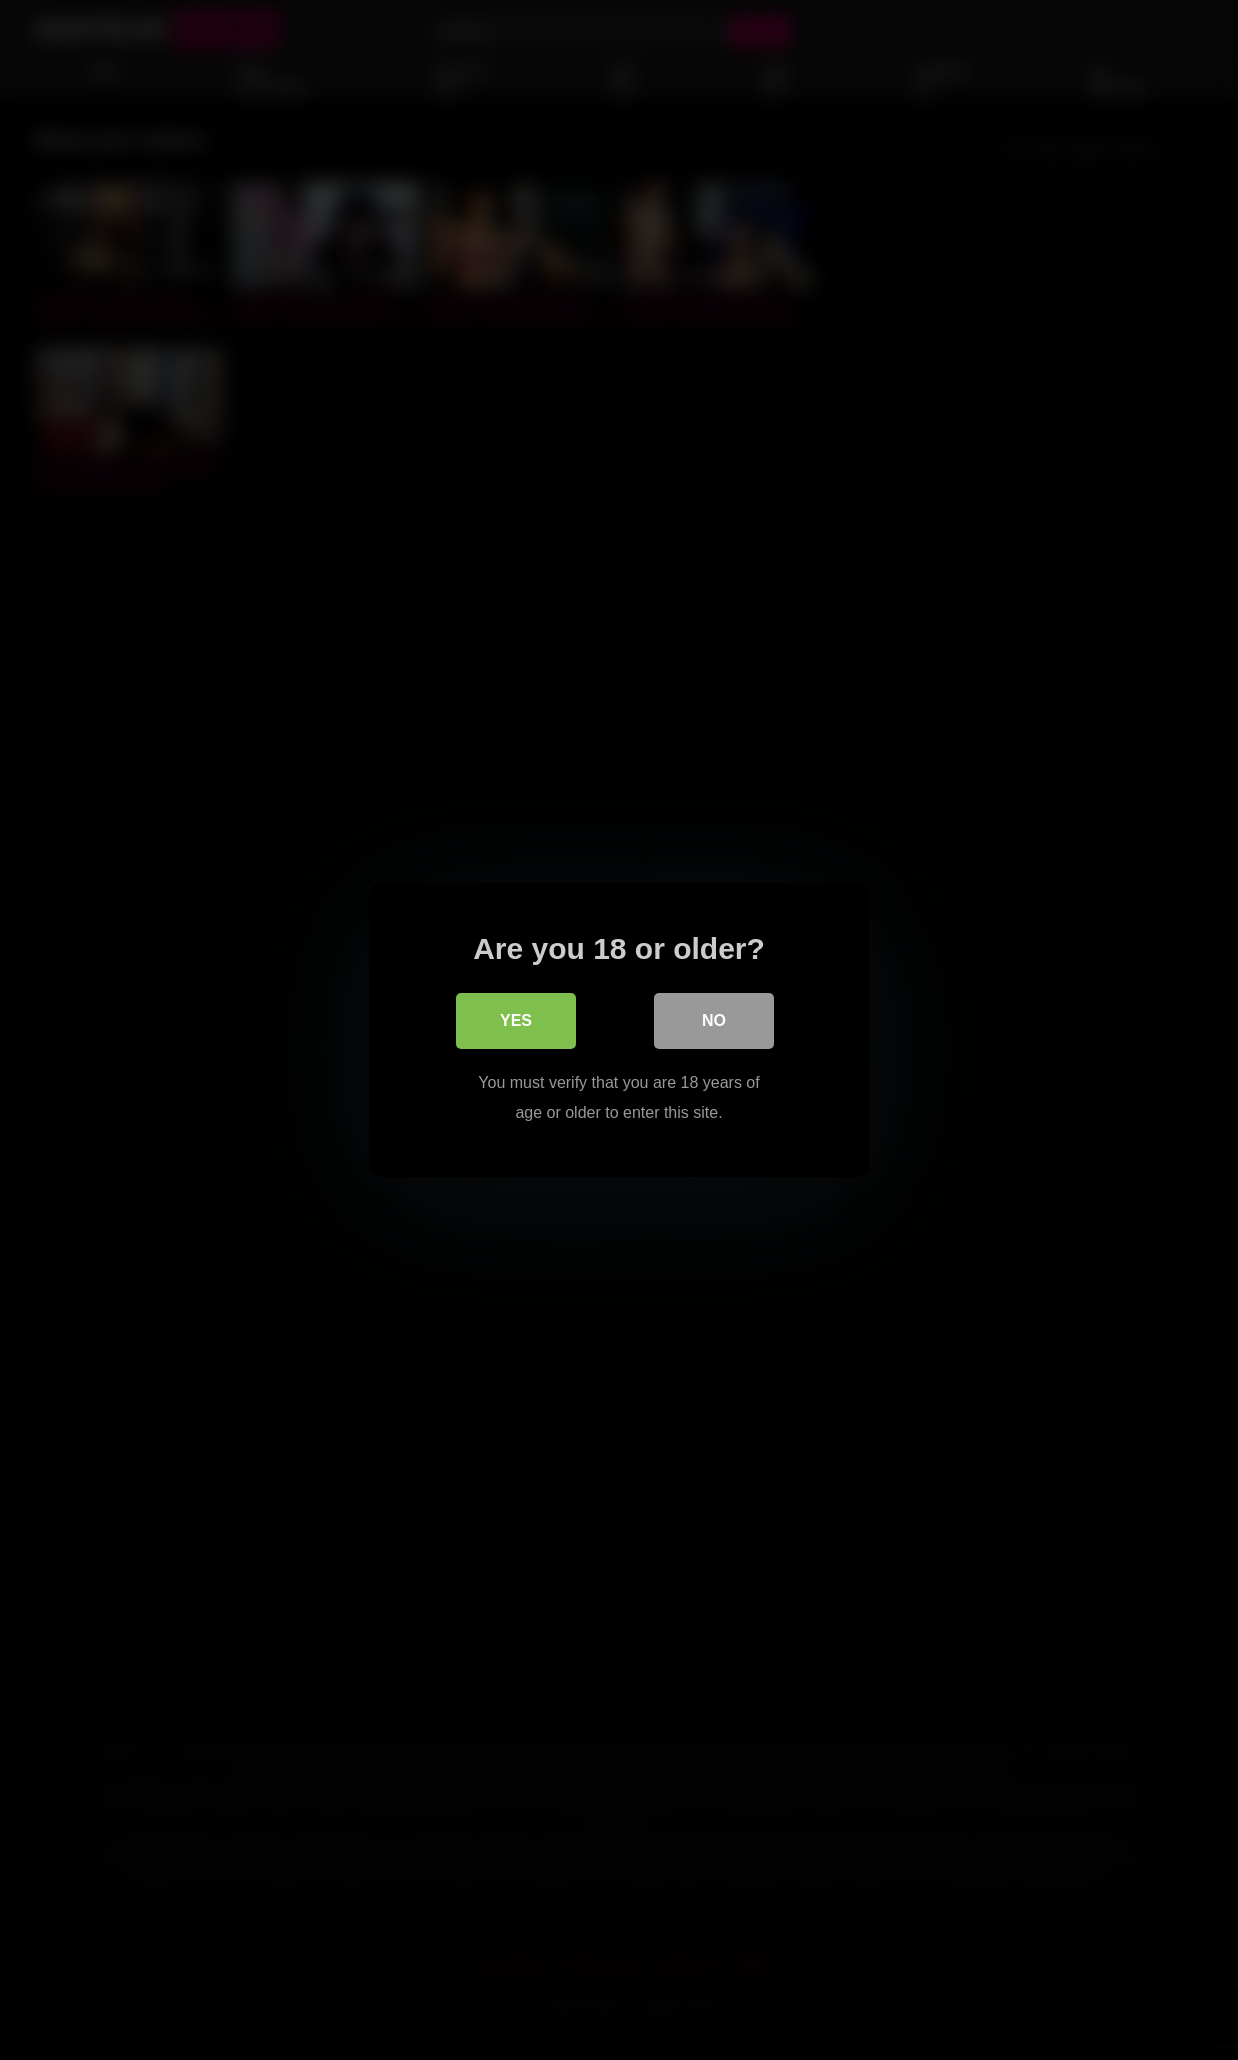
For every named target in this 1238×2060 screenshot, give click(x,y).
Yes (516, 1020)
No (714, 1020)
